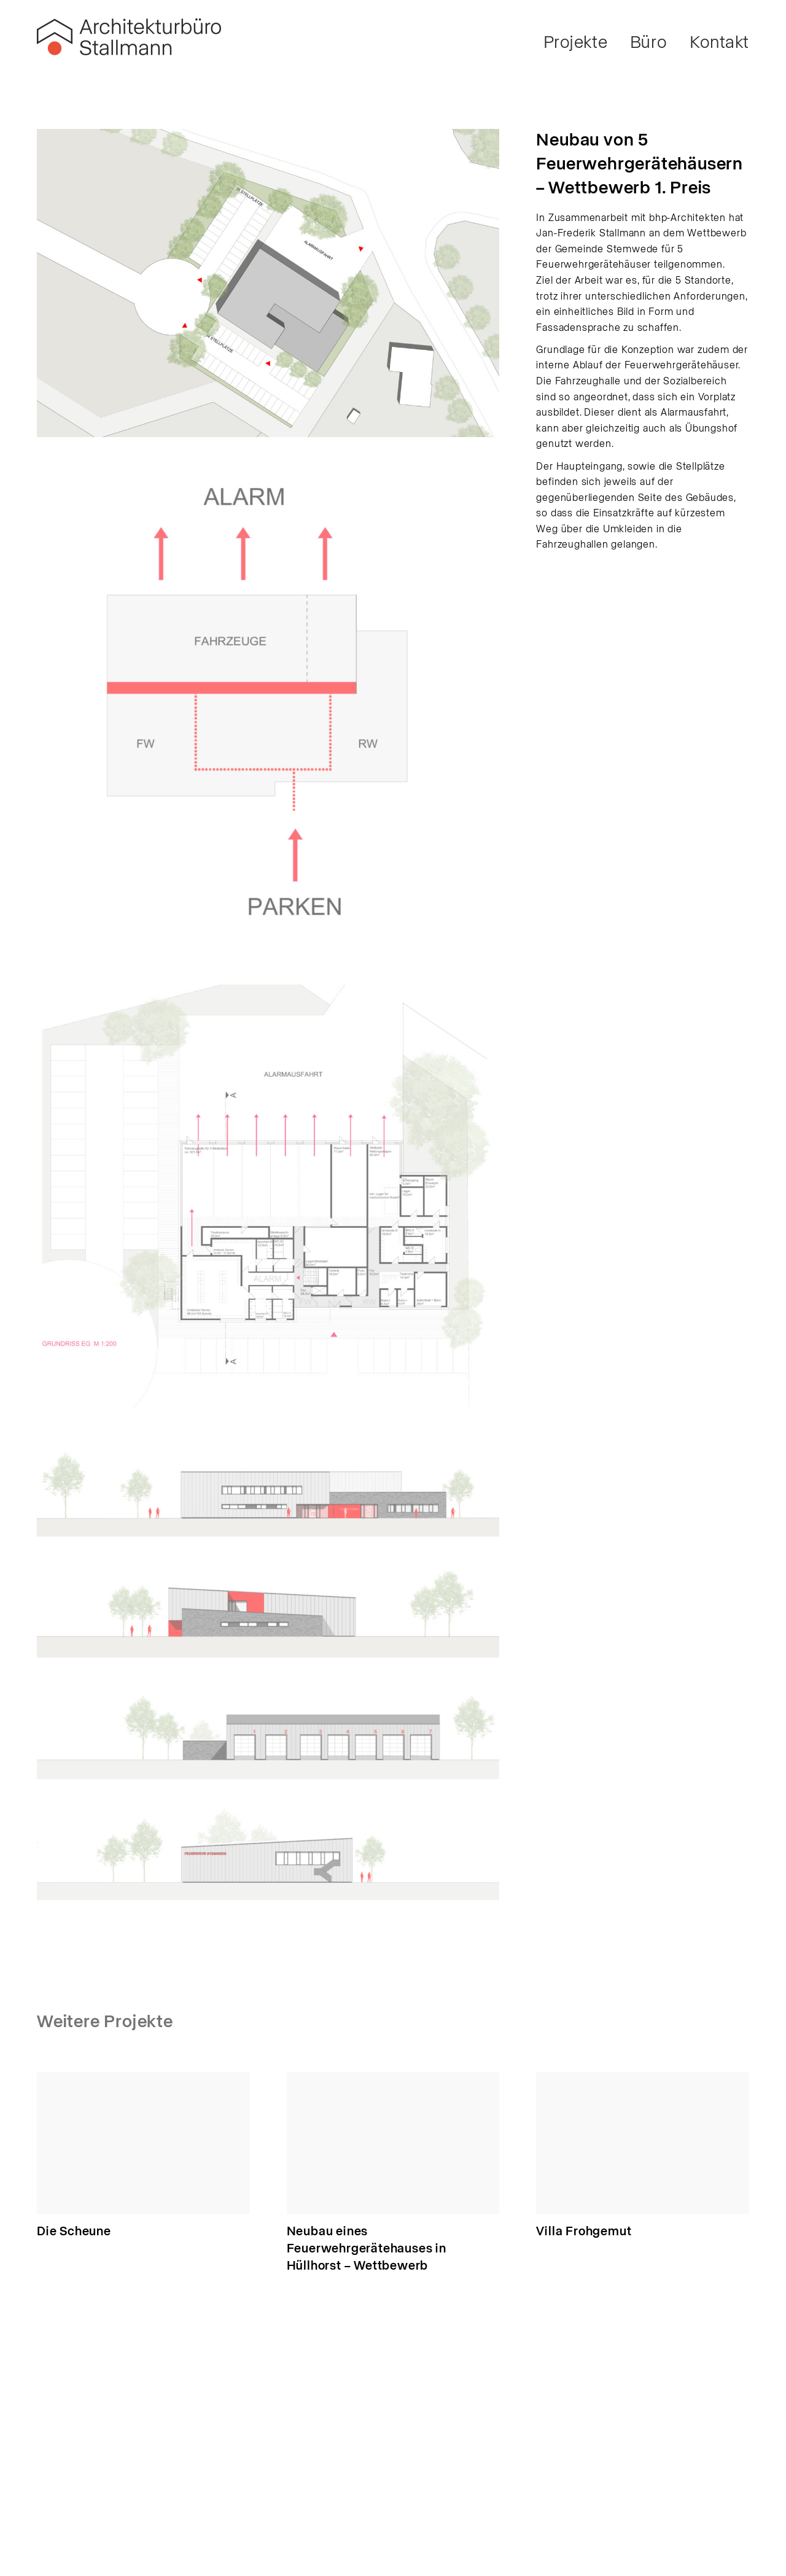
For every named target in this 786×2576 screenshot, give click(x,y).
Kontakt (719, 43)
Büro (648, 43)
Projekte (575, 43)
